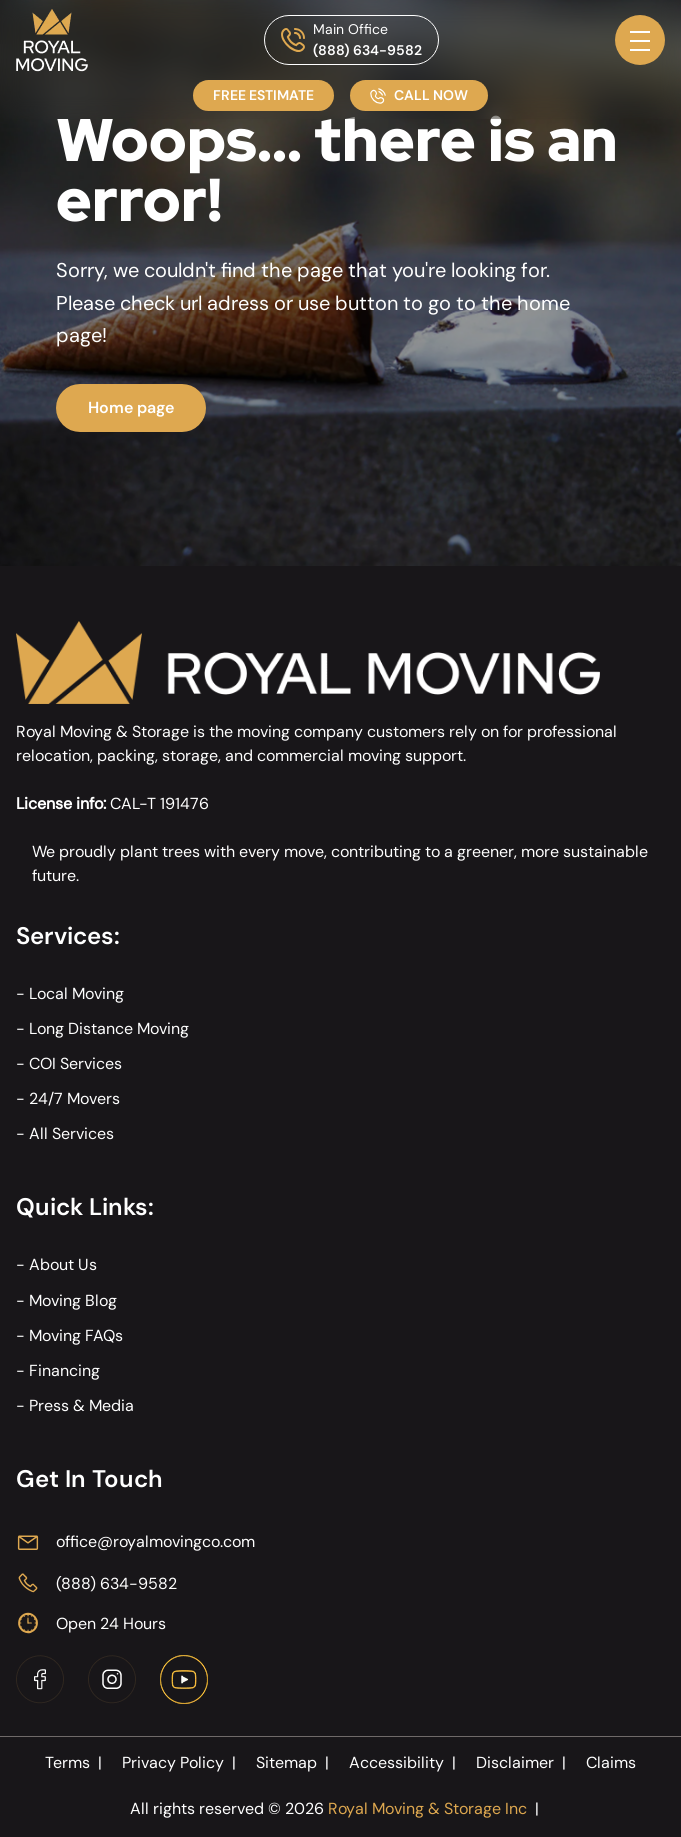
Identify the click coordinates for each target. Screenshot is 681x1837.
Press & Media (81, 1405)
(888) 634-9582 (367, 50)
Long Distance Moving (109, 1028)
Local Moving (76, 993)
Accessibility (404, 1762)
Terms (75, 1762)
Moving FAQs (76, 1335)
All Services (71, 1133)
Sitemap (294, 1762)
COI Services (75, 1063)
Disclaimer (523, 1762)
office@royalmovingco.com (155, 1541)
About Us (63, 1264)
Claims (611, 1762)
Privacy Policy (181, 1762)
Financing (64, 1370)
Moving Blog (73, 1300)
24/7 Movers (74, 1098)
